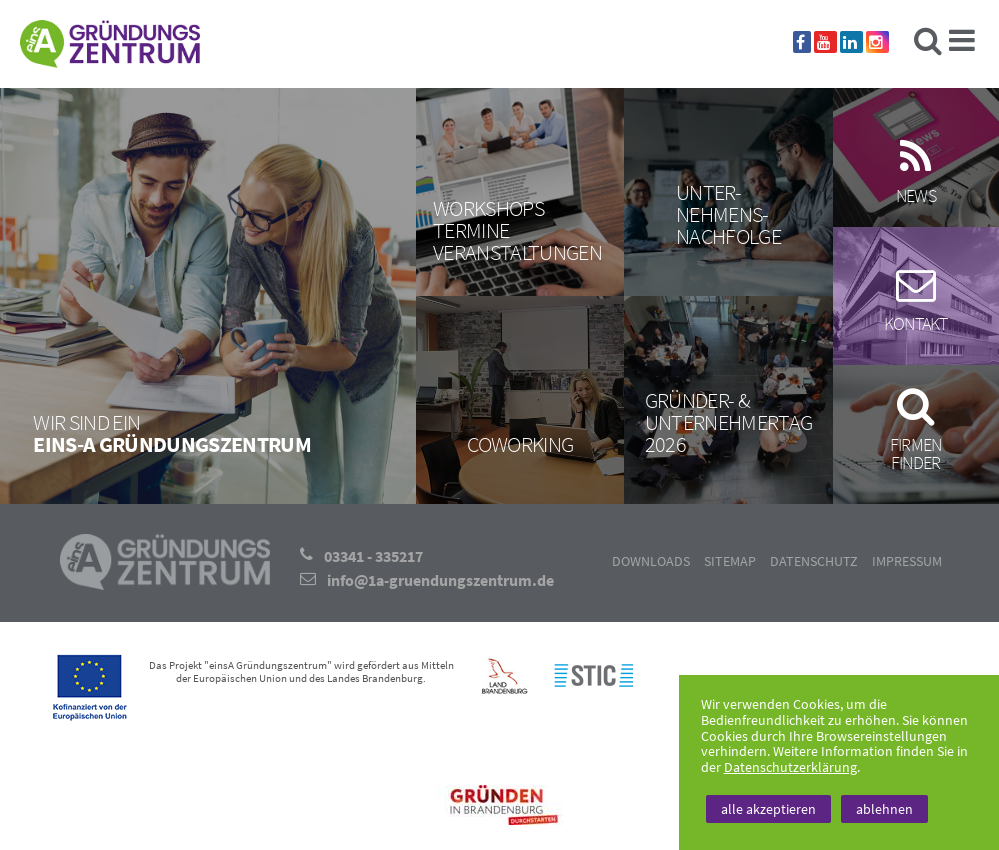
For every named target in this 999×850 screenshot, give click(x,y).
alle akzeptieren (768, 809)
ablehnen (884, 809)
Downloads (651, 561)
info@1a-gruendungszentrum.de (440, 580)
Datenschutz (814, 561)
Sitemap (730, 561)
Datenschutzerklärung (790, 767)
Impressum (907, 561)
